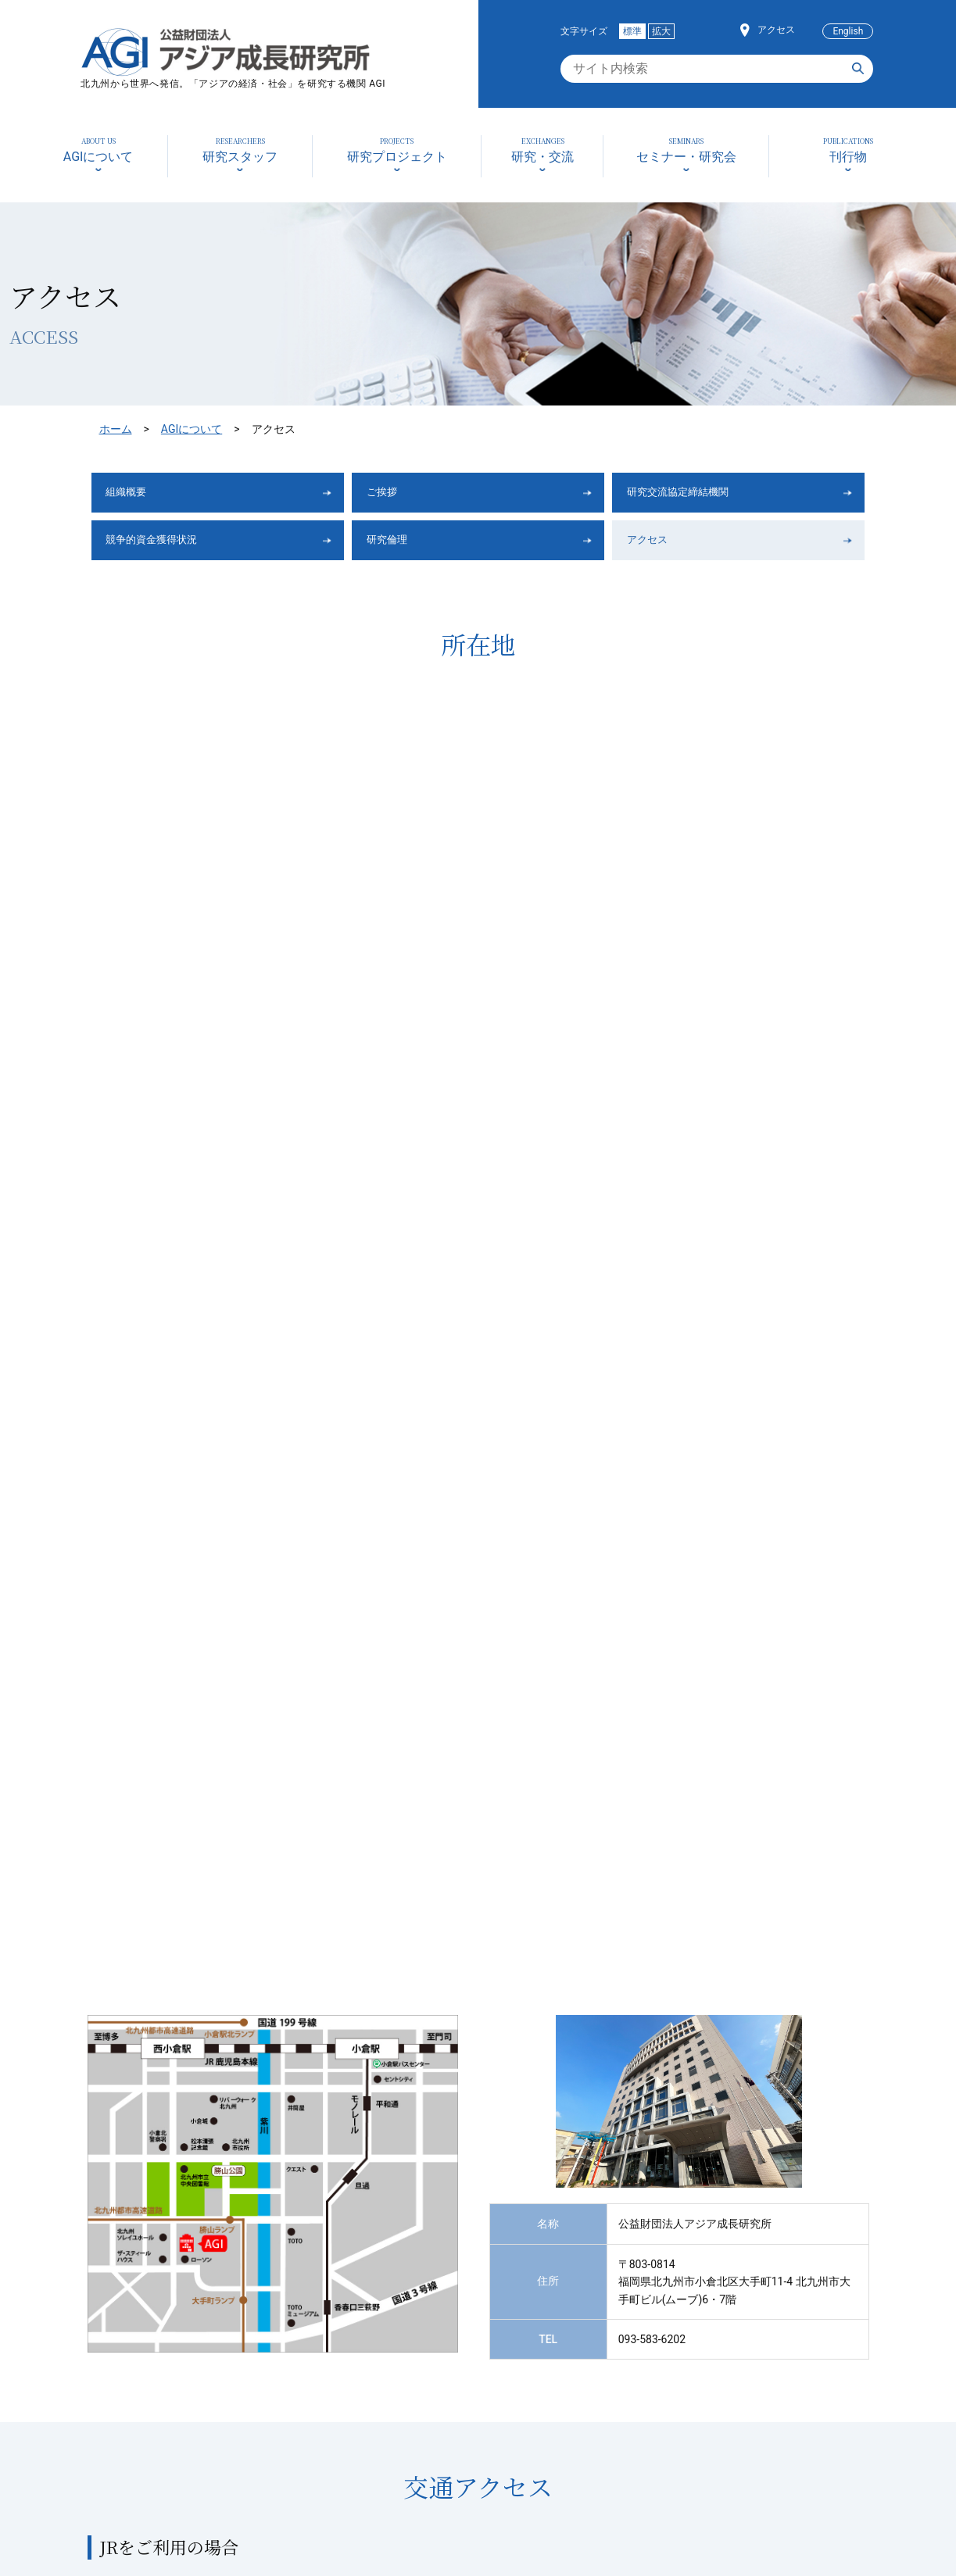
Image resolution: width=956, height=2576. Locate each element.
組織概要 (136, 494)
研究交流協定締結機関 (694, 494)
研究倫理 (396, 545)
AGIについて (191, 429)
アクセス (776, 29)
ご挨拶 (390, 494)
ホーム (115, 429)
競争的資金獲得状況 (167, 545)
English (847, 31)
